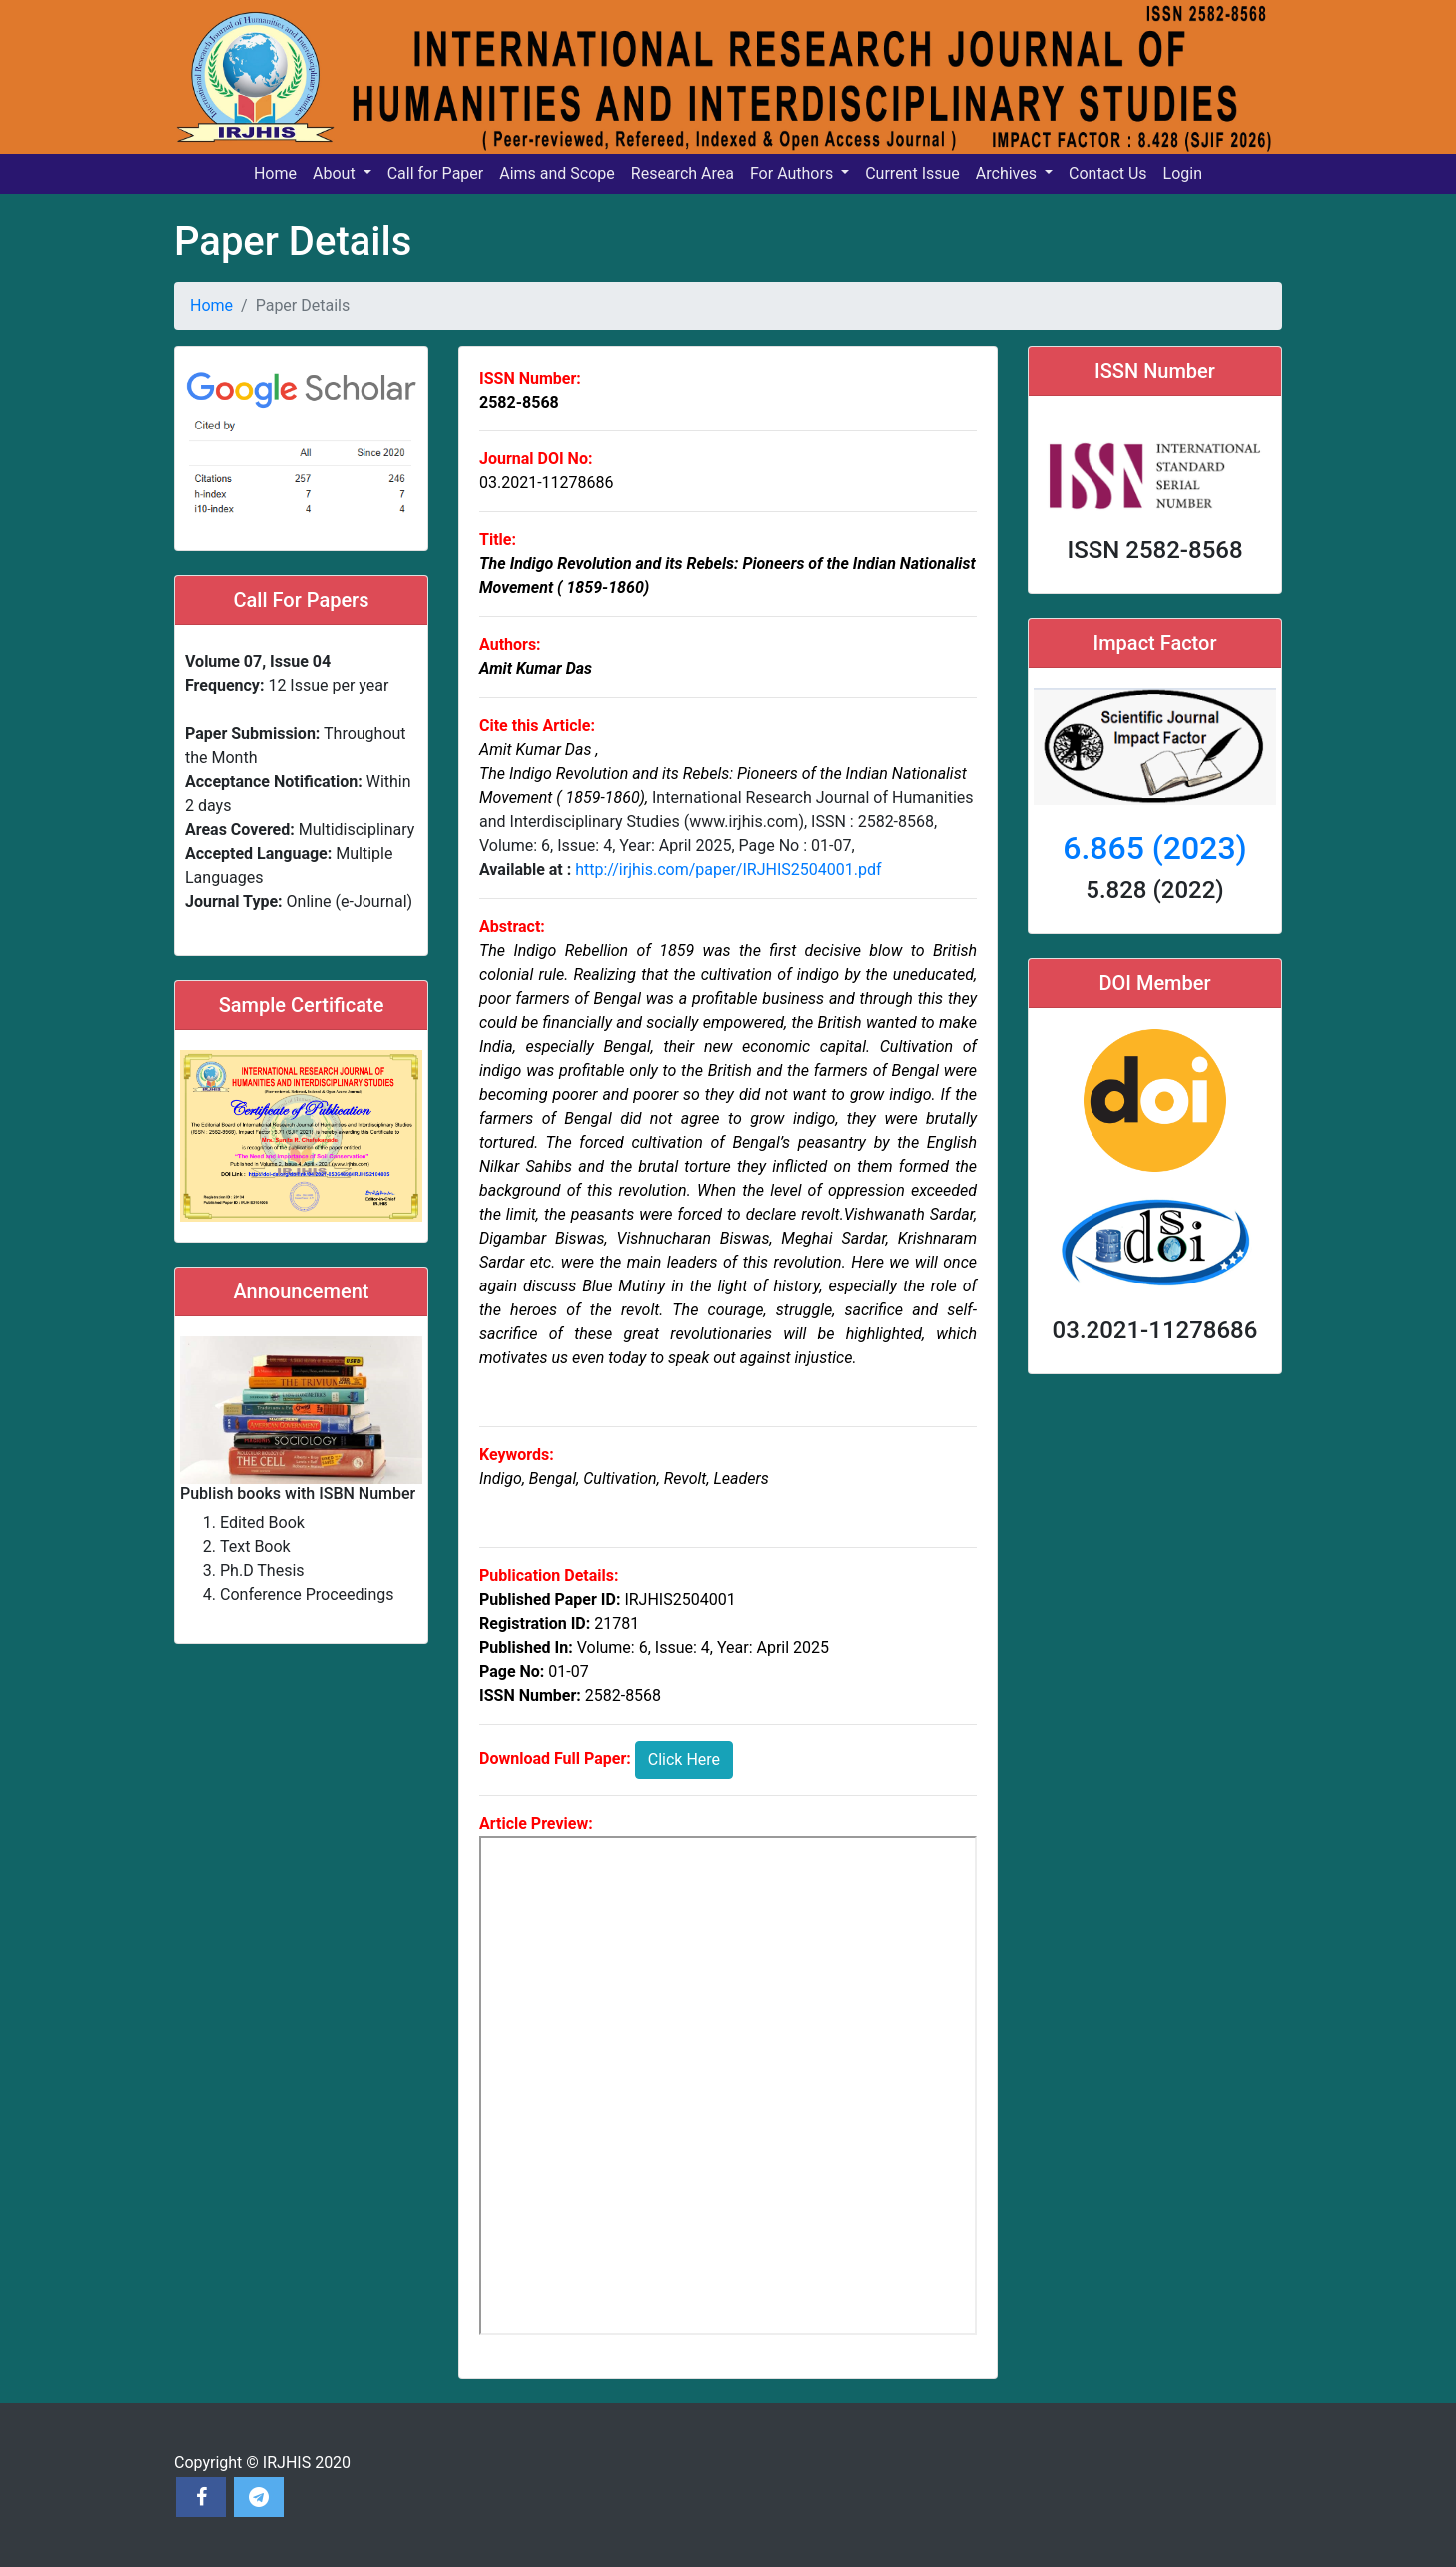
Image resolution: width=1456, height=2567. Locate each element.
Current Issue (912, 173)
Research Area (682, 173)
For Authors (793, 173)
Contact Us (1108, 173)
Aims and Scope (557, 173)
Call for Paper (435, 173)
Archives (1008, 173)
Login (1182, 173)
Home (275, 173)
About (336, 173)
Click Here (684, 1759)
